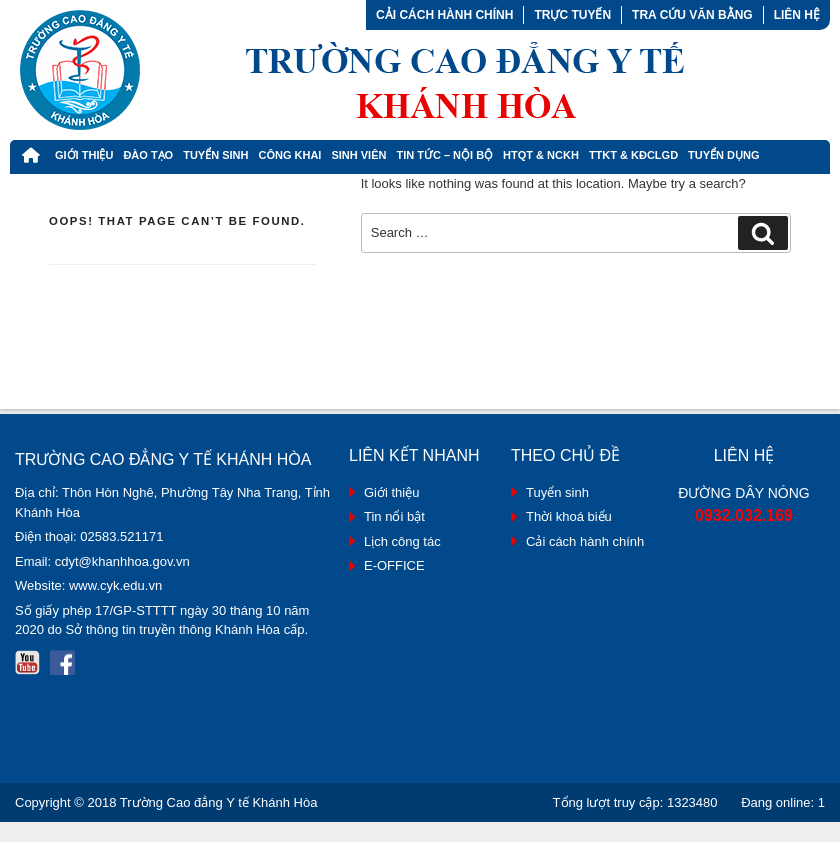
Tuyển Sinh (215, 155)
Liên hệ (797, 15)
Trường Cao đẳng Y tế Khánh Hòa (219, 802)
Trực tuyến (572, 15)
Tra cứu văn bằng (692, 15)
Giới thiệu (84, 155)
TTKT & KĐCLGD (633, 155)
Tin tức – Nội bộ (444, 155)
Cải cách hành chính (444, 15)
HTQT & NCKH (541, 155)
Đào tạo (148, 155)
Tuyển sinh (557, 492)
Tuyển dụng (723, 155)
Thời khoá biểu (569, 516)
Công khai (289, 155)
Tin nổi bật (394, 516)
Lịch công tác (402, 541)
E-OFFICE (394, 565)
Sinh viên (358, 155)
